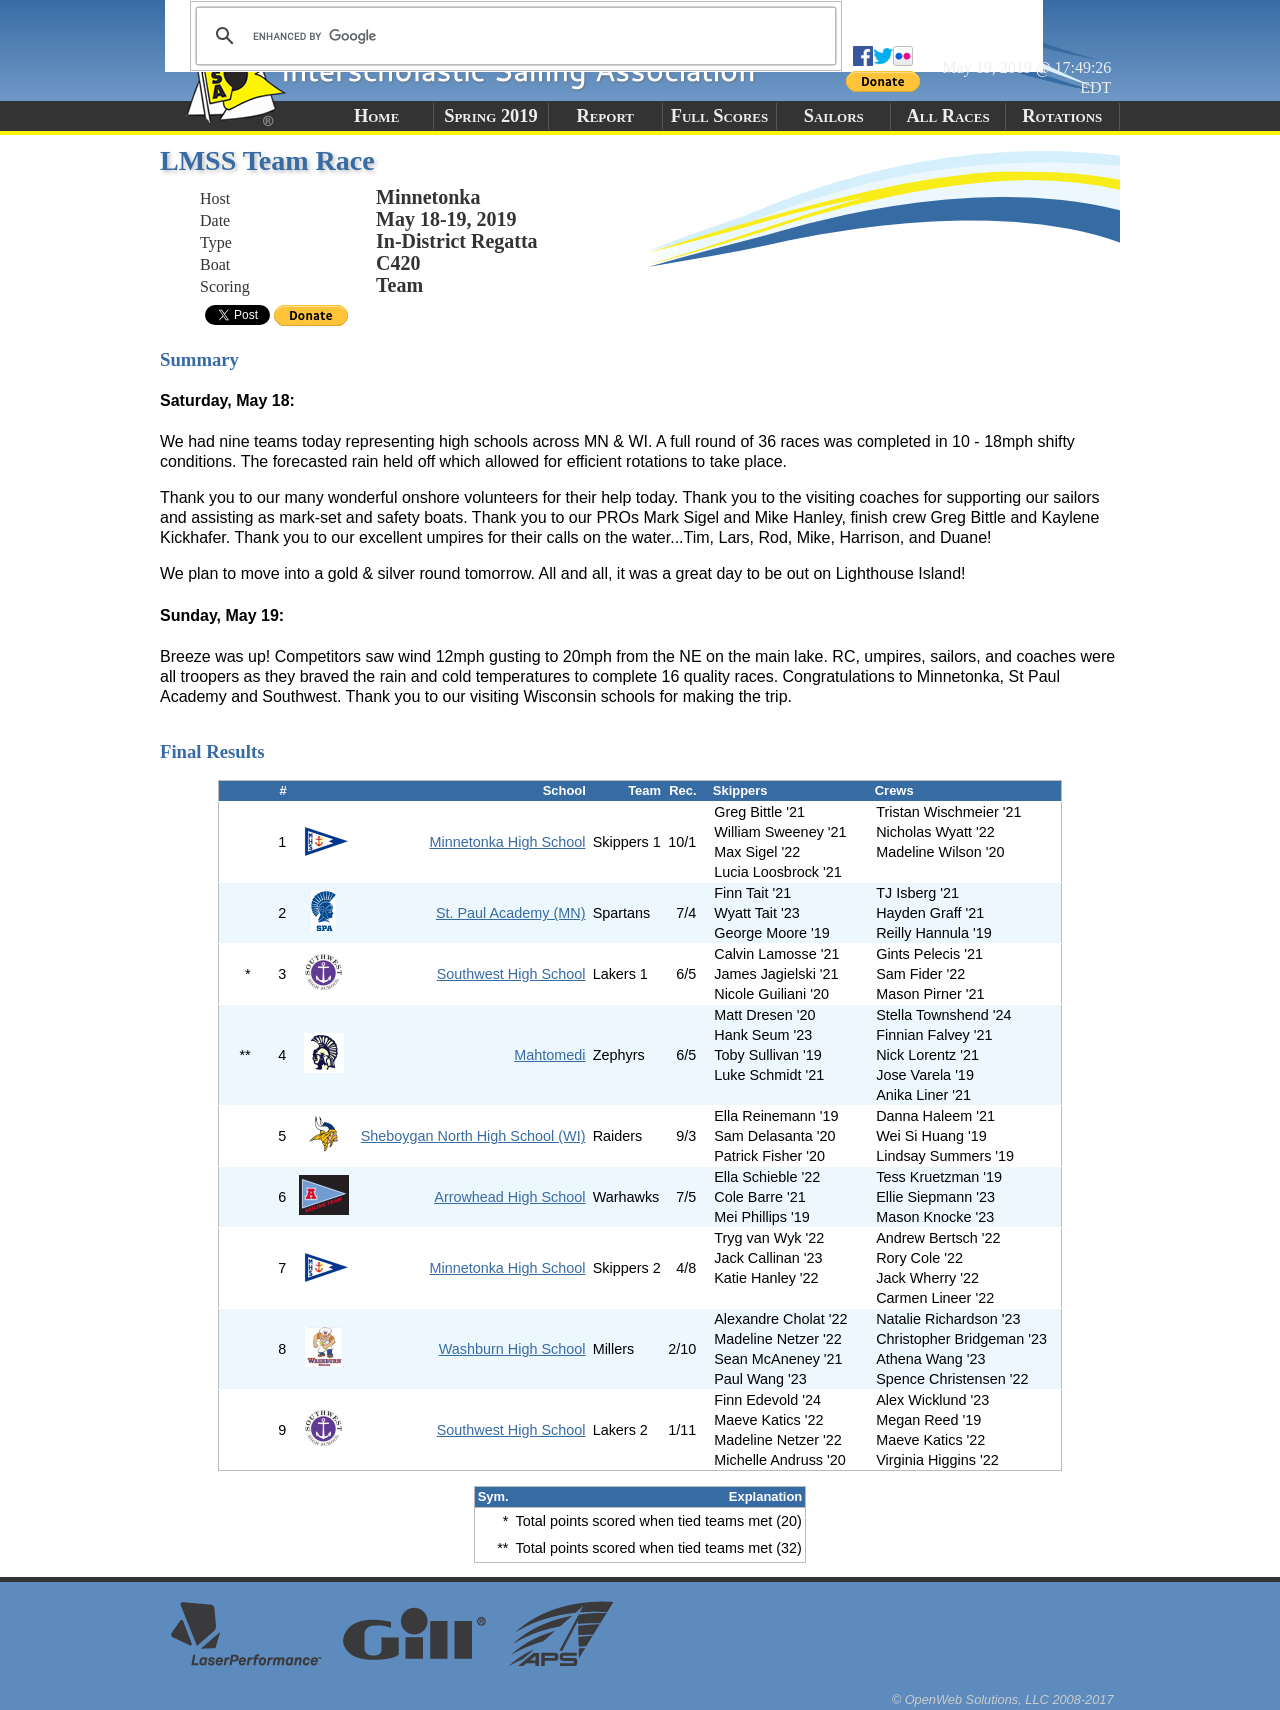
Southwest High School (511, 974)
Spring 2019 (491, 116)
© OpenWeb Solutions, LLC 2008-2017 (1003, 1699)
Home (376, 116)
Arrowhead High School (509, 1197)
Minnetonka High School (507, 842)
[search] (513, 36)
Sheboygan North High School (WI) (473, 1136)
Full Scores (720, 116)
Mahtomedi (549, 1055)
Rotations (1062, 116)
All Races (947, 116)
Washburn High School (512, 1349)
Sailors (834, 116)
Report (605, 116)
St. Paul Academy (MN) (511, 913)
